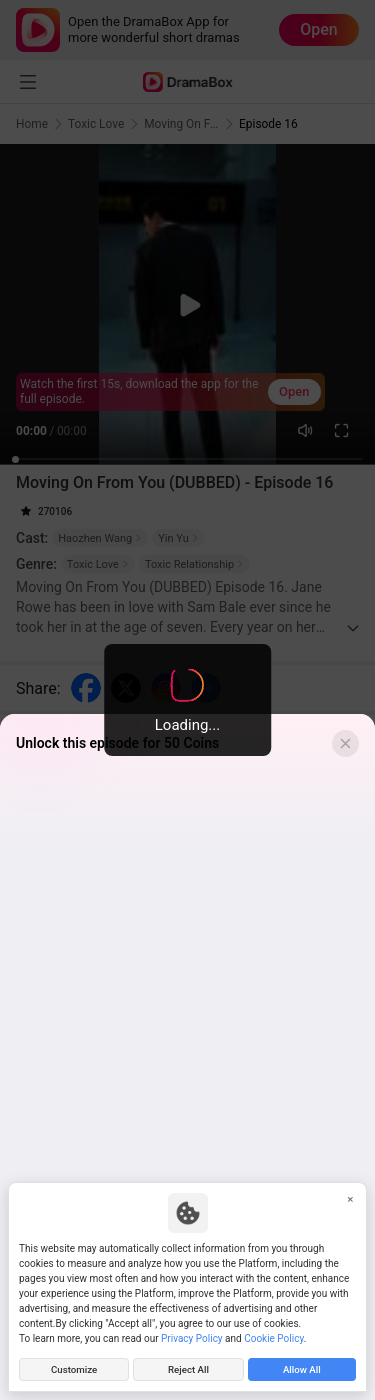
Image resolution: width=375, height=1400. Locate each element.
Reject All (188, 1369)
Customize (74, 1369)
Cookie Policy (273, 1338)
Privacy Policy (192, 1338)
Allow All (301, 1369)
